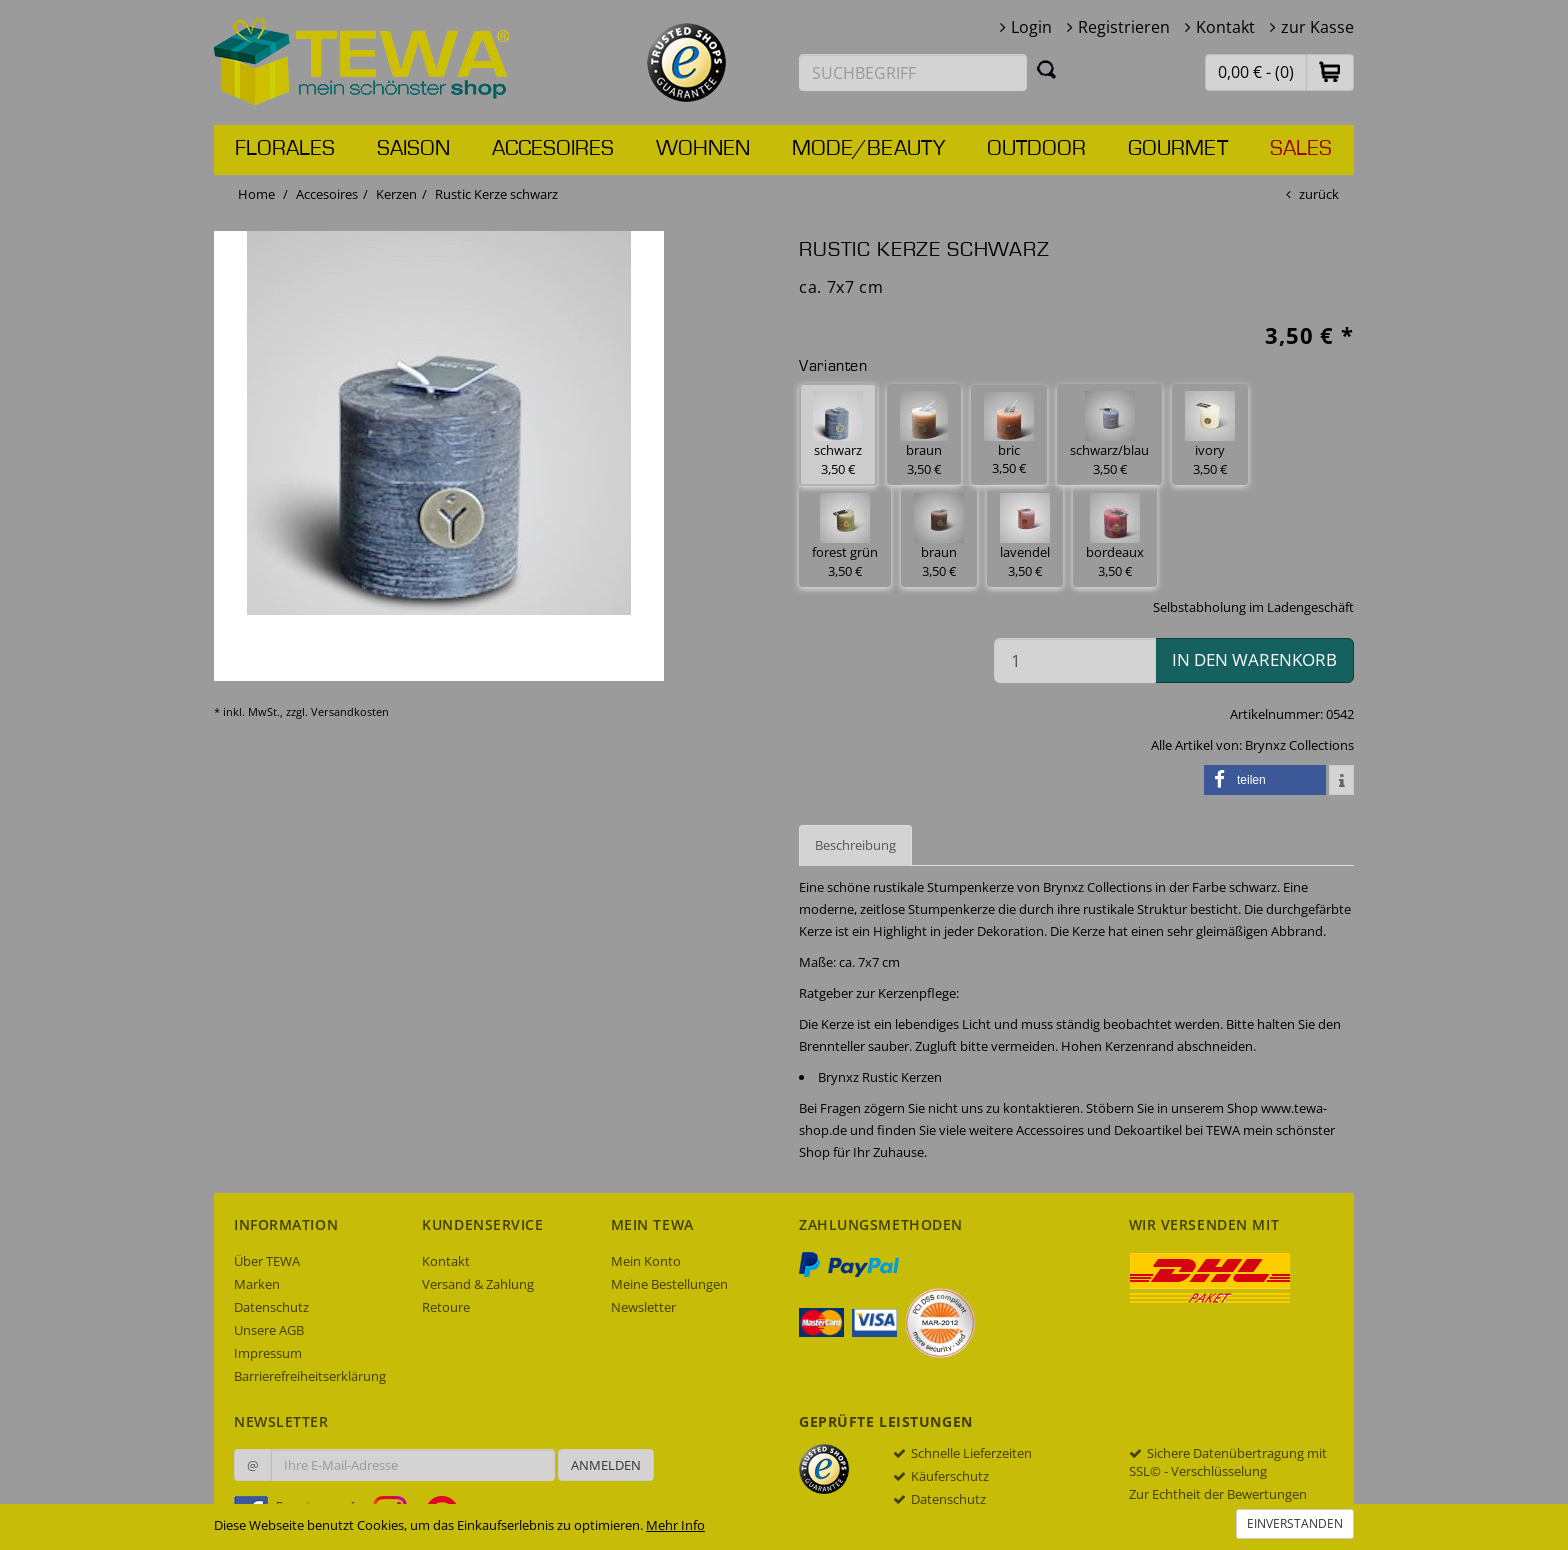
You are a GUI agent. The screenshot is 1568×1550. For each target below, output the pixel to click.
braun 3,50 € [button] (924, 434)
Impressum (268, 1353)
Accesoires (553, 149)
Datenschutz (271, 1307)
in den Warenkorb (1254, 659)
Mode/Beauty (868, 149)
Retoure (446, 1307)
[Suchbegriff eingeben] (913, 72)
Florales (285, 149)
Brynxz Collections (1299, 745)
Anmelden (606, 1465)
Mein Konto (646, 1261)
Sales (1301, 149)
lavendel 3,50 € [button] (1025, 536)
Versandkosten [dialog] (350, 711)
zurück (1319, 194)
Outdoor (1036, 149)
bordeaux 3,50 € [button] (1115, 536)
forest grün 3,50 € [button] (845, 536)
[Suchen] (1047, 69)
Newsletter (643, 1307)
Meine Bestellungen (669, 1284)
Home (256, 194)
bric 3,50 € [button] (1009, 435)
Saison (413, 149)
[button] (1330, 71)
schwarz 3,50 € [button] (838, 434)
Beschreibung (855, 845)
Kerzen (396, 194)
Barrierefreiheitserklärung (310, 1376)
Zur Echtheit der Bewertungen (1218, 1494)
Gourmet (1178, 149)
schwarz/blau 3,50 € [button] (1109, 434)
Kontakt (1225, 27)
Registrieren (1124, 27)
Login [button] (1031, 27)
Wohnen (703, 149)
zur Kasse (1317, 27)
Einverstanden (1295, 1523)
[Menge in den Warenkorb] (1075, 660)
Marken (257, 1284)
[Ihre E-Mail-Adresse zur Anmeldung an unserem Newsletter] (413, 1465)
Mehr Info (675, 1525)
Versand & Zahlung (478, 1284)
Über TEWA (267, 1261)
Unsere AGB (269, 1330)
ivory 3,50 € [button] (1210, 434)
